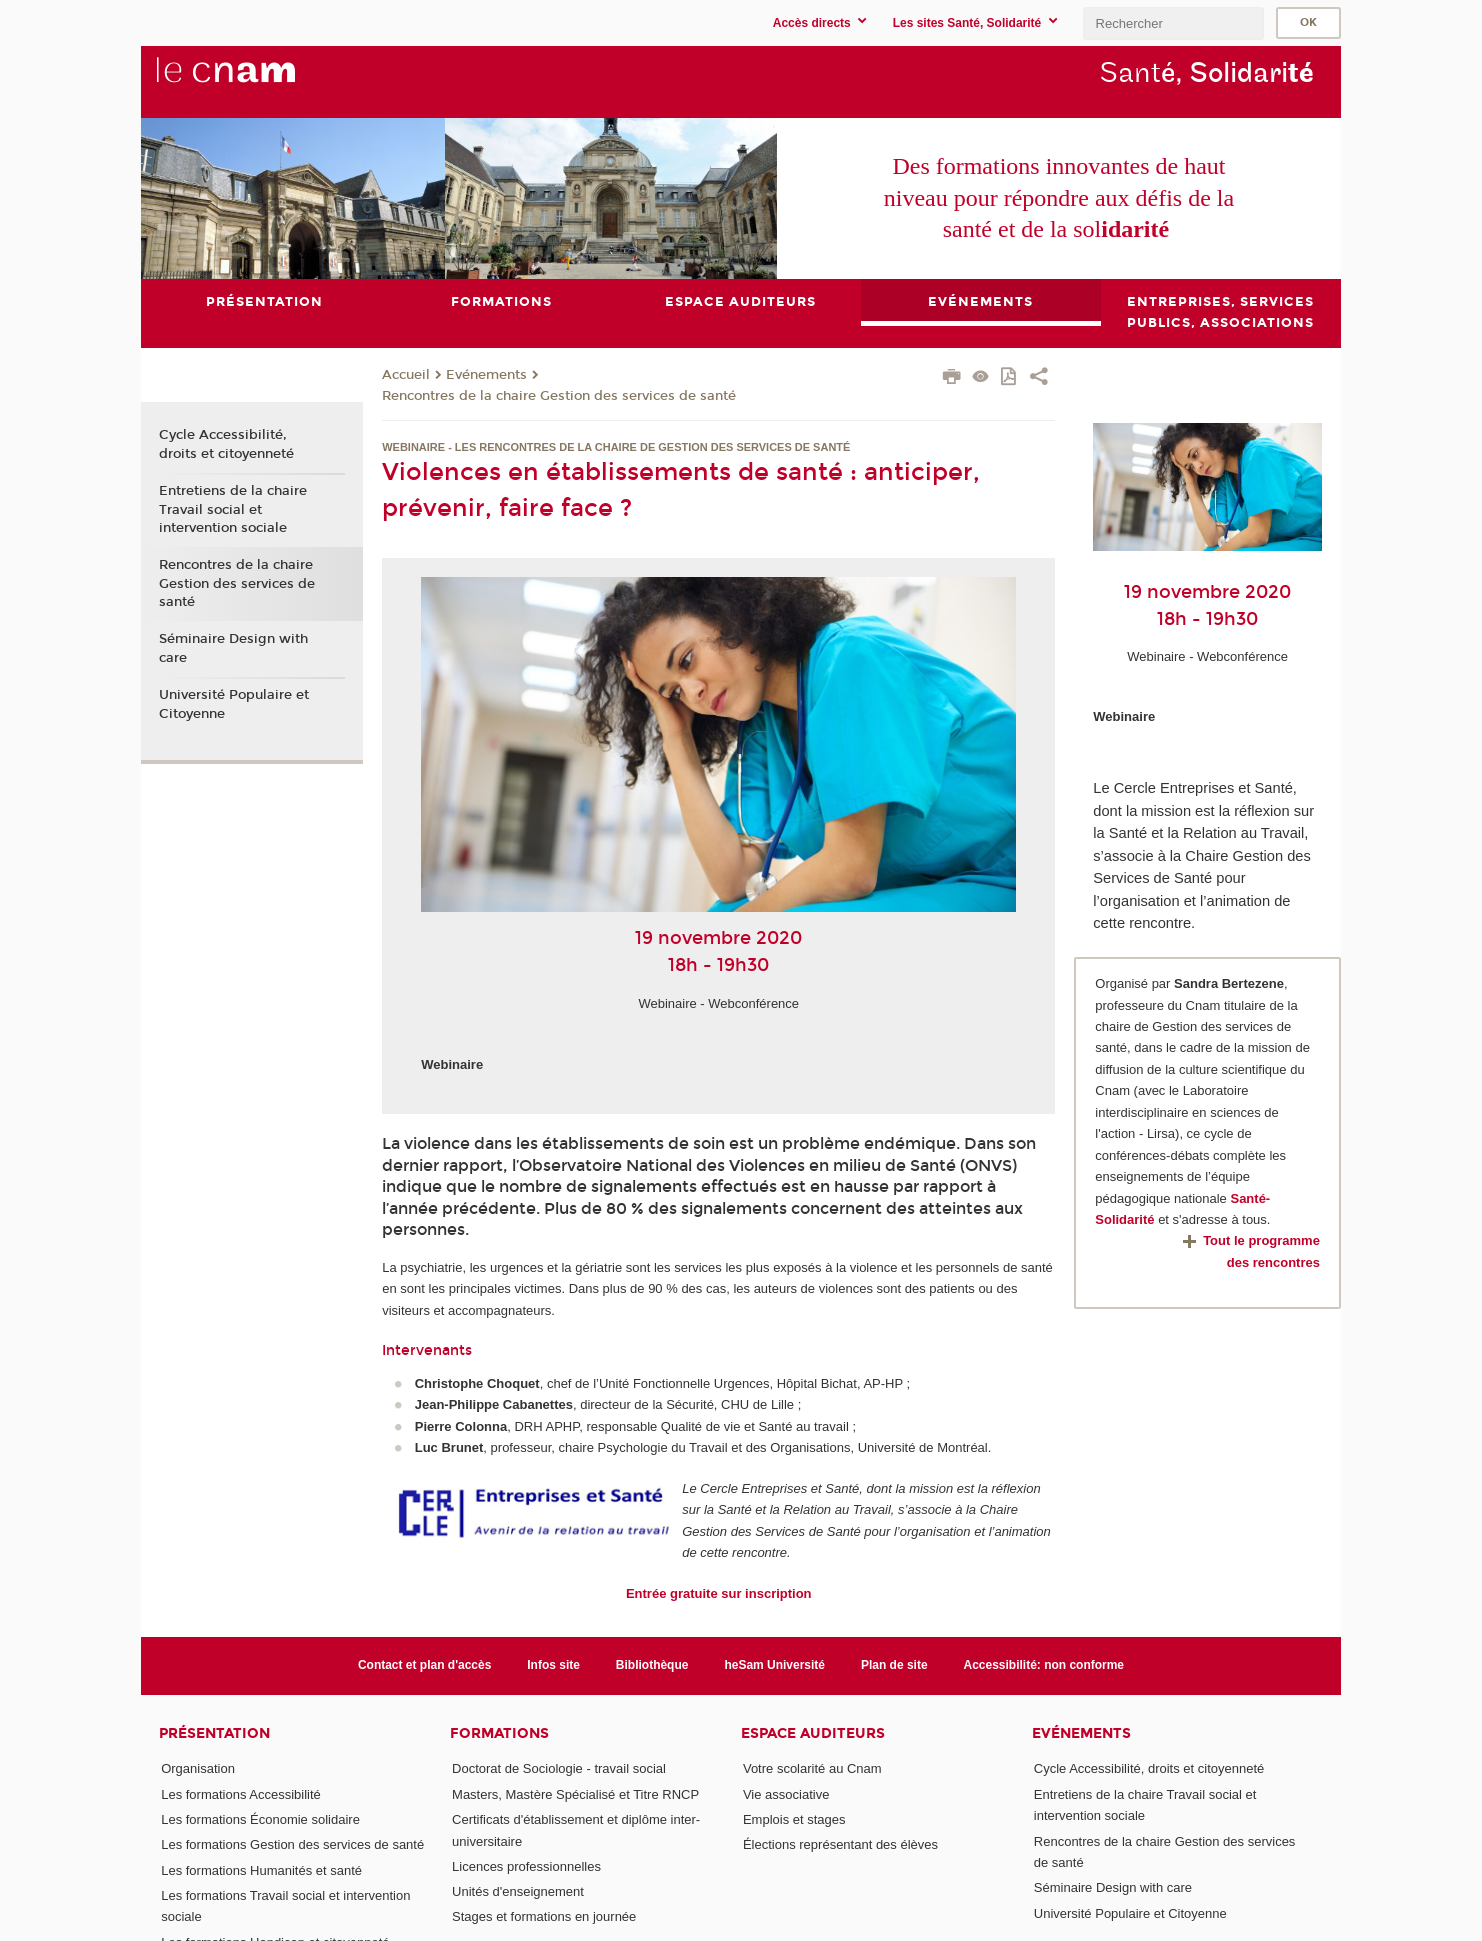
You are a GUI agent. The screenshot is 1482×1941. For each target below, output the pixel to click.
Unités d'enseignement (518, 1891)
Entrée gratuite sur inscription (719, 1593)
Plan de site (894, 1665)
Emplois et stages (794, 1819)
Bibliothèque (652, 1665)
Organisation (198, 1769)
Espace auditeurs (813, 1733)
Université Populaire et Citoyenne (234, 704)
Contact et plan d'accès (424, 1665)
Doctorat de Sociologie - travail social (559, 1769)
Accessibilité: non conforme (1044, 1665)
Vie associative (786, 1794)
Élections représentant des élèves (840, 1844)
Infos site (553, 1665)
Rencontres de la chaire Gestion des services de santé (559, 396)
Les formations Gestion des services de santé (292, 1844)
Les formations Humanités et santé (261, 1870)
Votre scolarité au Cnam (812, 1769)
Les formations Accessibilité (241, 1794)
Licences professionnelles (526, 1866)
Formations (499, 1733)
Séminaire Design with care (233, 649)
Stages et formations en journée (544, 1917)
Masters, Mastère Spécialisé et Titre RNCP (575, 1794)
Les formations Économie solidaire (260, 1819)
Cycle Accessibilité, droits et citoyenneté (226, 445)
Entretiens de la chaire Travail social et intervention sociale (233, 509)
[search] (1173, 23)
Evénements (486, 375)
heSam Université (774, 1665)
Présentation (214, 1733)
